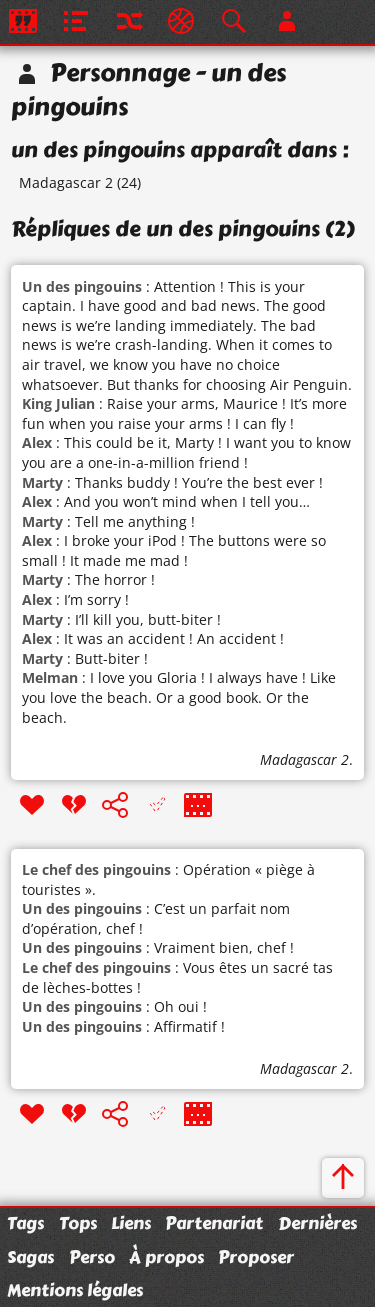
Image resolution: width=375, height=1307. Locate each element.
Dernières (317, 1223)
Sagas (30, 1257)
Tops (78, 1223)
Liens (131, 1223)
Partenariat (214, 1223)
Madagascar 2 (66, 182)
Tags (25, 1223)
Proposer (256, 1257)
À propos (166, 1257)
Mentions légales (75, 1290)
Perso (92, 1257)
